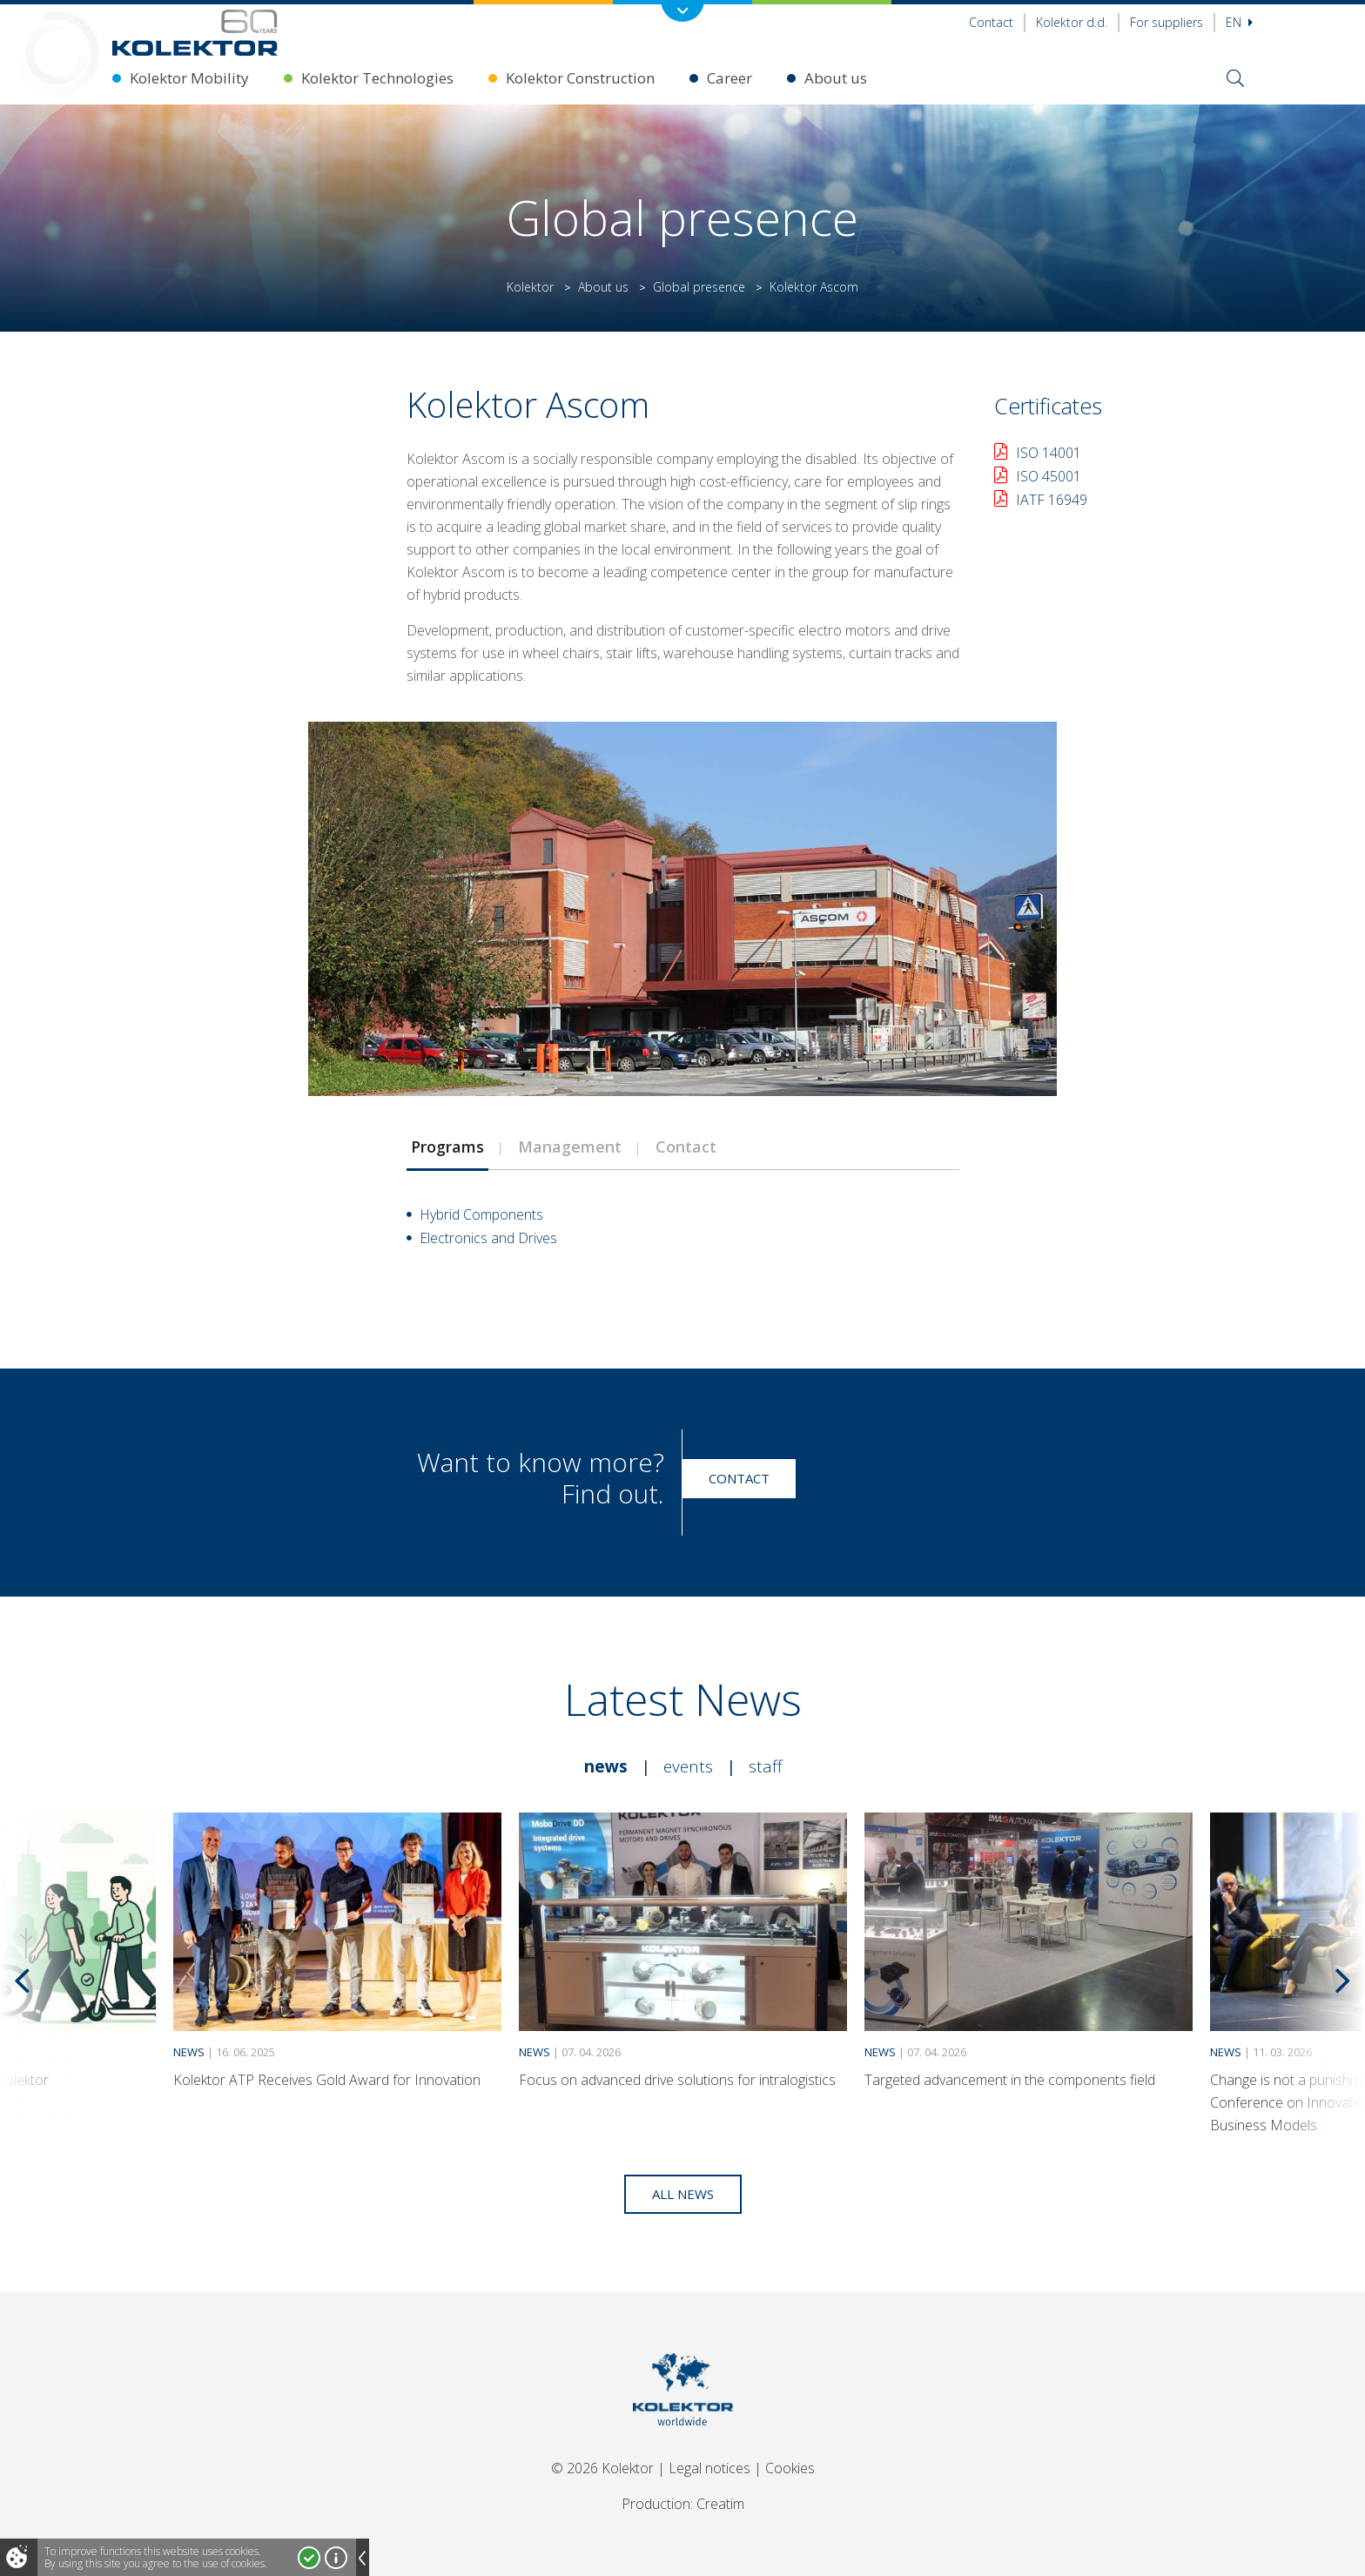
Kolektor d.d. (1071, 22)
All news (683, 2194)
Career (729, 78)
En (1239, 22)
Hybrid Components (481, 1214)
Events (688, 1766)
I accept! (309, 2557)
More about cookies (336, 2557)
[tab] (447, 1146)
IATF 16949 (1051, 499)
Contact (991, 22)
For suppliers (1166, 22)
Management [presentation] (570, 1146)
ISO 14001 (1048, 452)
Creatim (720, 2503)
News (606, 1766)
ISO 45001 (1048, 476)
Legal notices (709, 2468)
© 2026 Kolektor (602, 2468)
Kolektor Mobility (189, 78)
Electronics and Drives (488, 1238)
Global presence (699, 287)
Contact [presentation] (686, 1146)
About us (835, 78)
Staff (765, 1766)
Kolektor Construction (580, 78)
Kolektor (530, 287)
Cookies (790, 2468)
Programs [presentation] (447, 1146)
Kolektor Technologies (377, 78)
